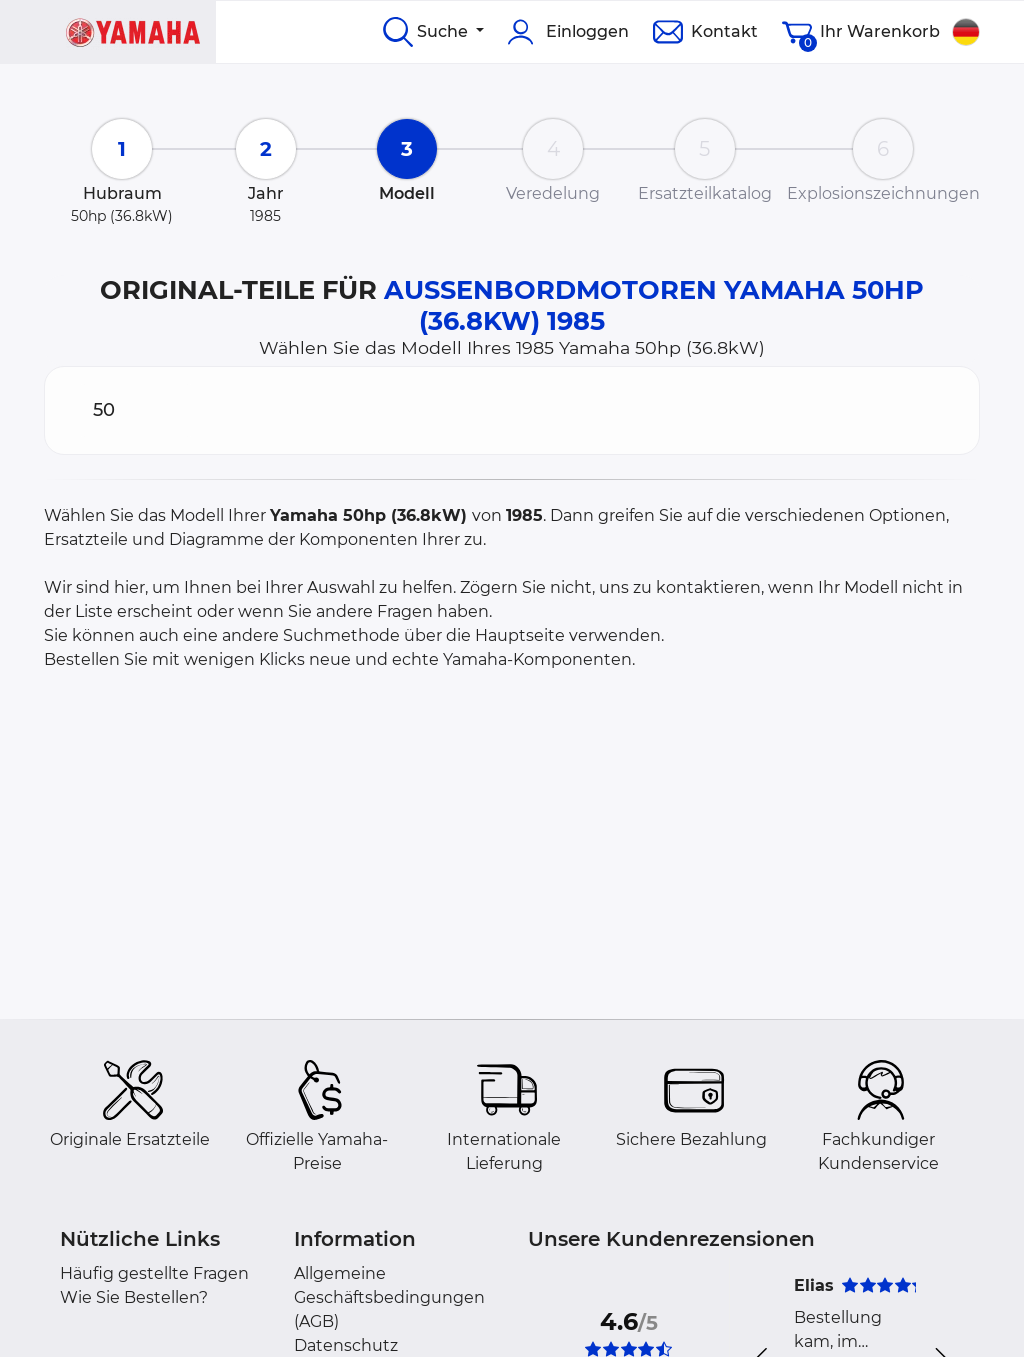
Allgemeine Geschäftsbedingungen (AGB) (389, 1297)
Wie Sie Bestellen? (134, 1297)
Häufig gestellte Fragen (154, 1273)
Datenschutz (346, 1345)
